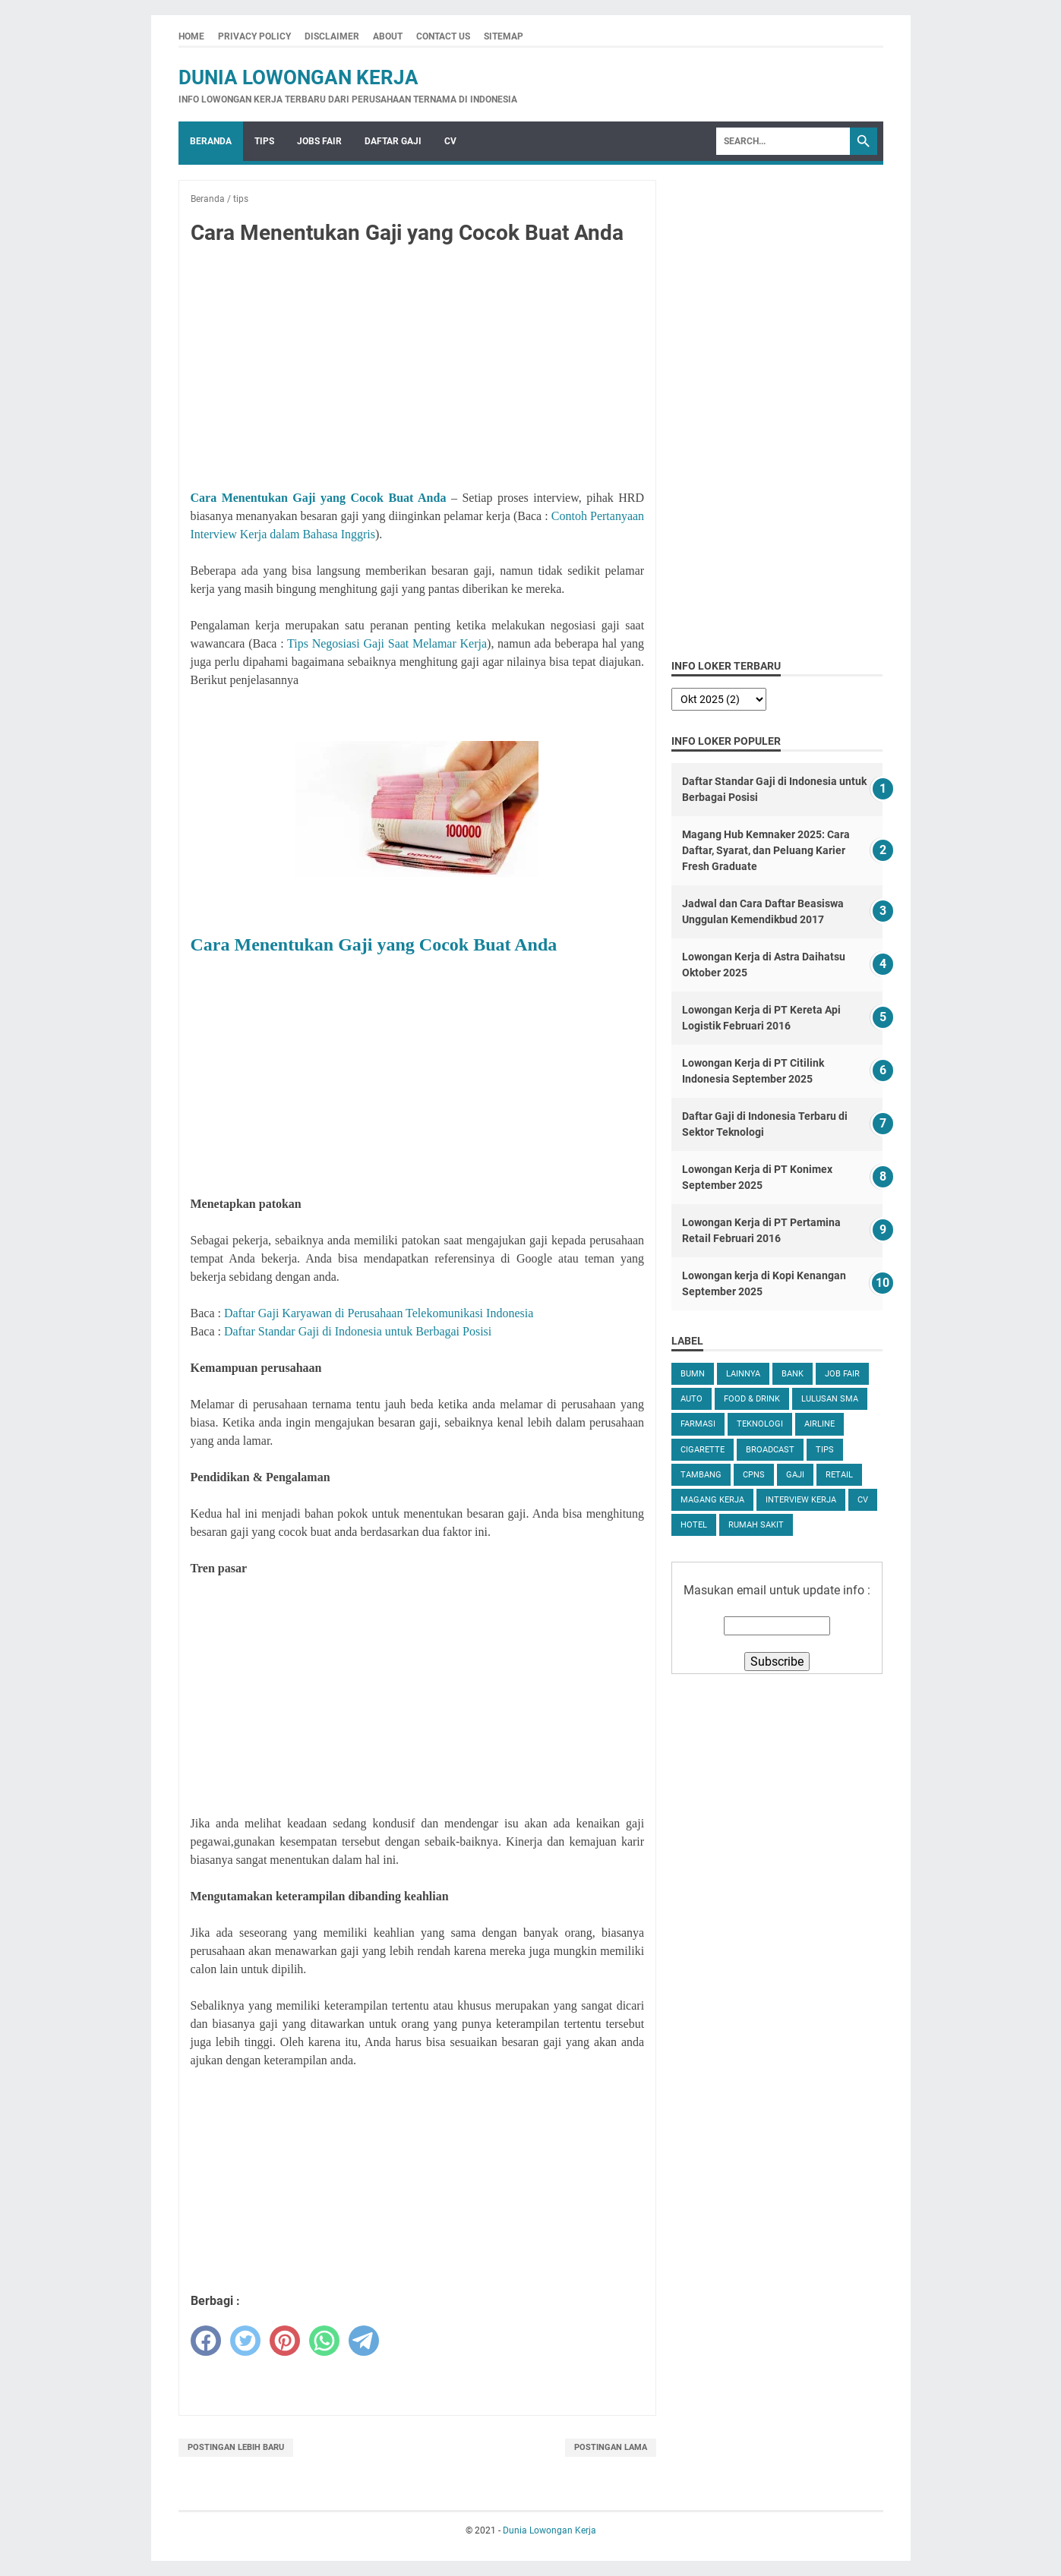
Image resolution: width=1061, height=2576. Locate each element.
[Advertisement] (417, 370)
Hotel (693, 1525)
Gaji (795, 1475)
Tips (264, 141)
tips (825, 1450)
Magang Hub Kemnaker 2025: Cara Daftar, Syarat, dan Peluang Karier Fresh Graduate (766, 850)
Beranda (211, 141)
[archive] (718, 699)
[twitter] (245, 2340)
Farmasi (697, 1424)
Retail (839, 1475)
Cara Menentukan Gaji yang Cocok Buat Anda (319, 497)
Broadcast (770, 1450)
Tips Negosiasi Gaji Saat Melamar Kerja (387, 643)
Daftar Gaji (393, 141)
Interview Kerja (801, 1500)
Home (191, 36)
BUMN (692, 1374)
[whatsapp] (324, 2340)
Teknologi (760, 1424)
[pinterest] (285, 2340)
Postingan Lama (610, 2447)
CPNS (754, 1475)
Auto (691, 1399)
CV (450, 141)
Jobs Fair (319, 141)
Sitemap (503, 36)
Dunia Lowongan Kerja (298, 77)
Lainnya (743, 1374)
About (388, 36)
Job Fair (842, 1374)
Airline (819, 1424)
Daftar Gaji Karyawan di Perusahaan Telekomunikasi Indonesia (378, 1313)
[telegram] (364, 2340)
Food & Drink (752, 1399)
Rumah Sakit (756, 1525)
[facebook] (206, 2340)
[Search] (783, 141)
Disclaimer (332, 36)
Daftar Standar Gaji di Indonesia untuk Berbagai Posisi (357, 1331)
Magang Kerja (712, 1500)
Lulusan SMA (829, 1399)
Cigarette (702, 1450)
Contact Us (443, 36)
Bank (793, 1374)
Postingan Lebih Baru (236, 2447)
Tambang (701, 1475)
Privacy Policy (254, 36)
